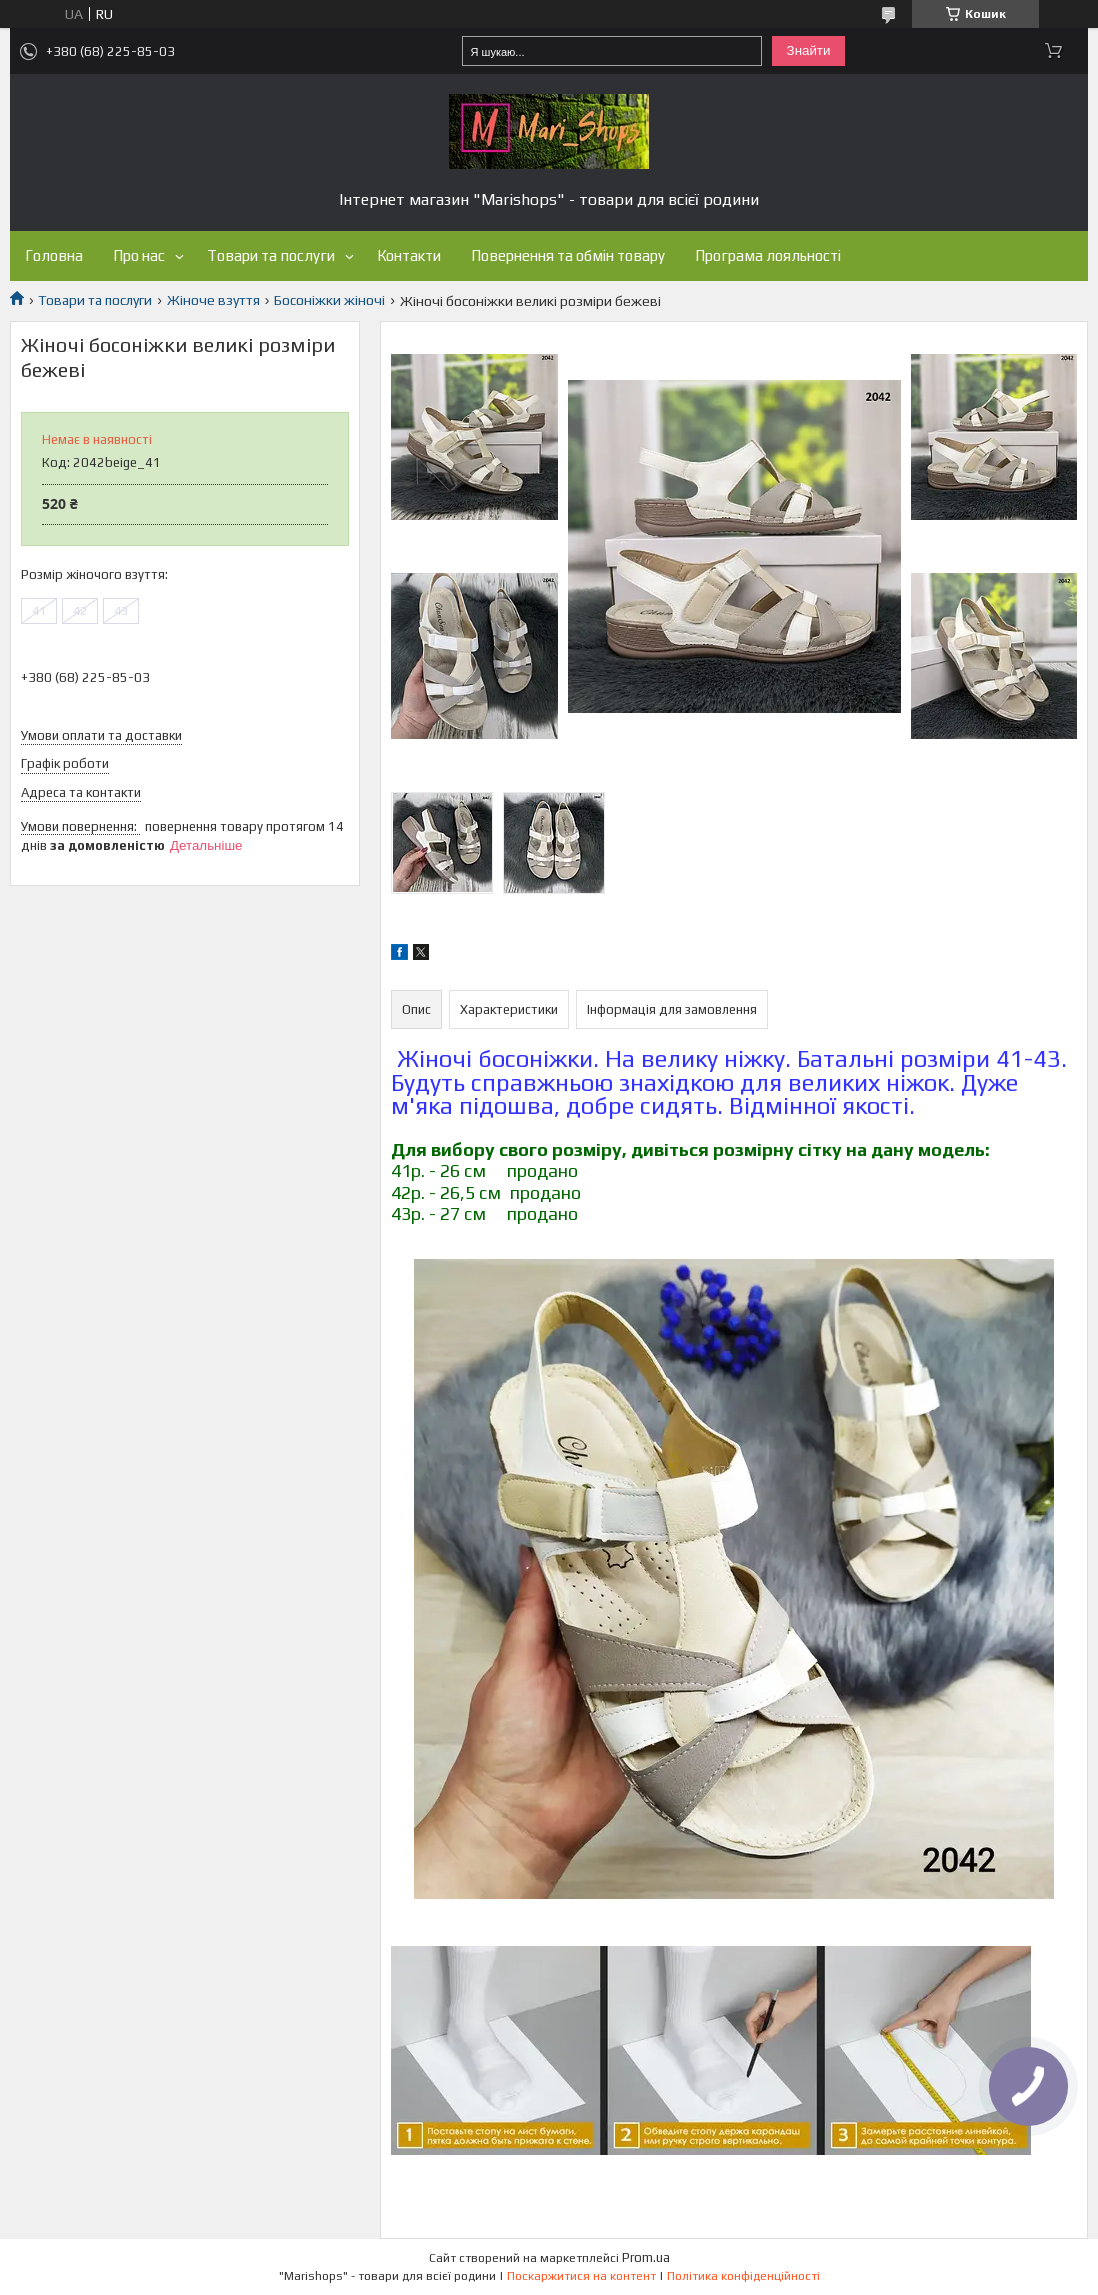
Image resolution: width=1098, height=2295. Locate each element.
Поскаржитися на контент (581, 2276)
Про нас (139, 255)
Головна (54, 255)
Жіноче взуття (213, 300)
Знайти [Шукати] (809, 50)
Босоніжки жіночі (329, 300)
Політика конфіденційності (743, 2276)
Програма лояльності (768, 255)
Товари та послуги (271, 255)
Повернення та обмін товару (568, 255)
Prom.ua (646, 2257)
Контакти (409, 255)
